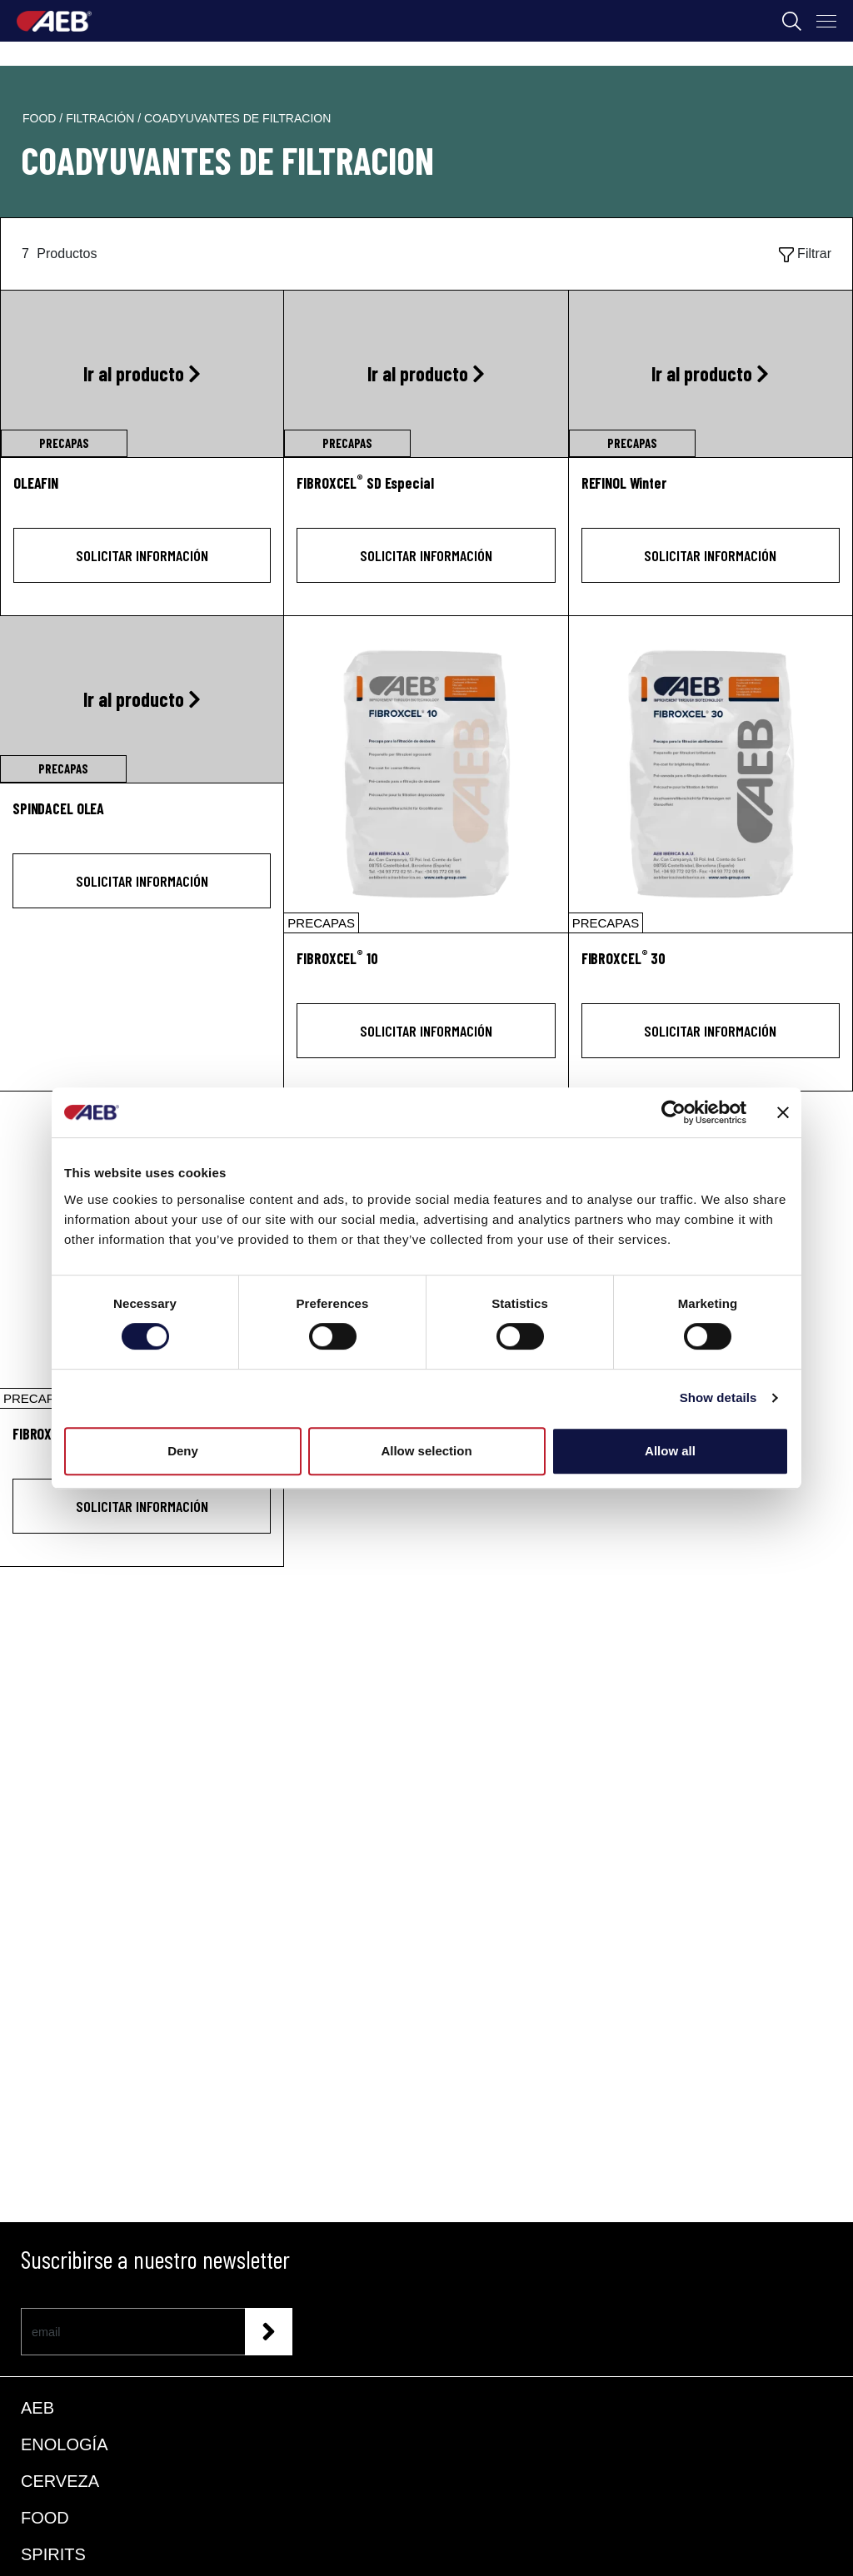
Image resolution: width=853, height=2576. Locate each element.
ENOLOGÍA (64, 2444)
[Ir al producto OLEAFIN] (142, 374)
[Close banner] (783, 1112)
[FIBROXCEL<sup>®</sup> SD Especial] (426, 492)
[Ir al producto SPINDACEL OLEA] (141, 699)
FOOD (45, 2518)
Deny (182, 1451)
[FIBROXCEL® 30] (710, 774)
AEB (37, 2408)
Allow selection (426, 1451)
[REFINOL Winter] (710, 492)
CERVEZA (60, 2481)
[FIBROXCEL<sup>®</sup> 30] (710, 968)
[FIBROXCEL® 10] (425, 774)
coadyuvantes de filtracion (237, 118)
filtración (101, 118)
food (40, 118)
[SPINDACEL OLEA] (141, 818)
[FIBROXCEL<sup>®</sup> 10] (426, 968)
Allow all (670, 1451)
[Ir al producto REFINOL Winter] (710, 374)
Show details (718, 1397)
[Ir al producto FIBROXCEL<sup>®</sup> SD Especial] (425, 374)
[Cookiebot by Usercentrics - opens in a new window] (673, 1112)
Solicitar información (142, 555)
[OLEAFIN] (142, 492)
